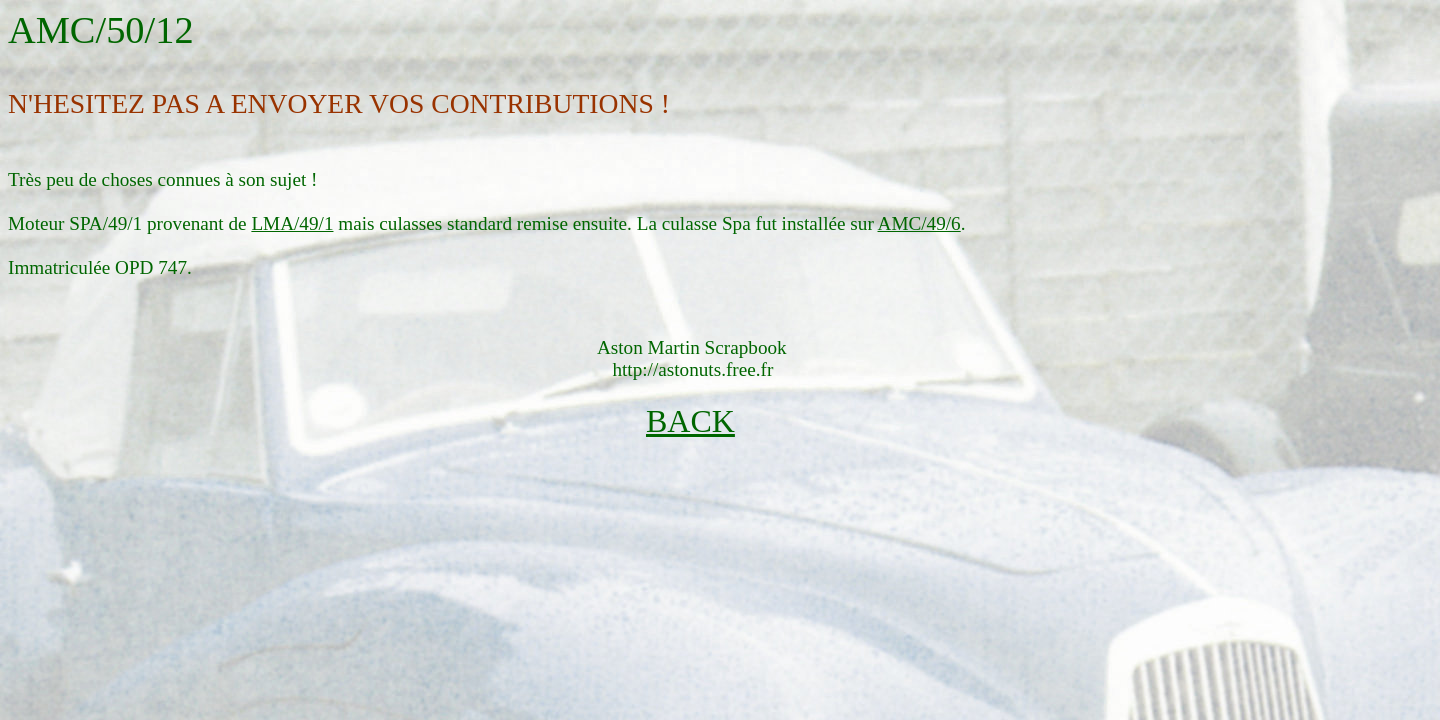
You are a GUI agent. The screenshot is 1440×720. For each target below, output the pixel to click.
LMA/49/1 (292, 223)
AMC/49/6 (919, 223)
